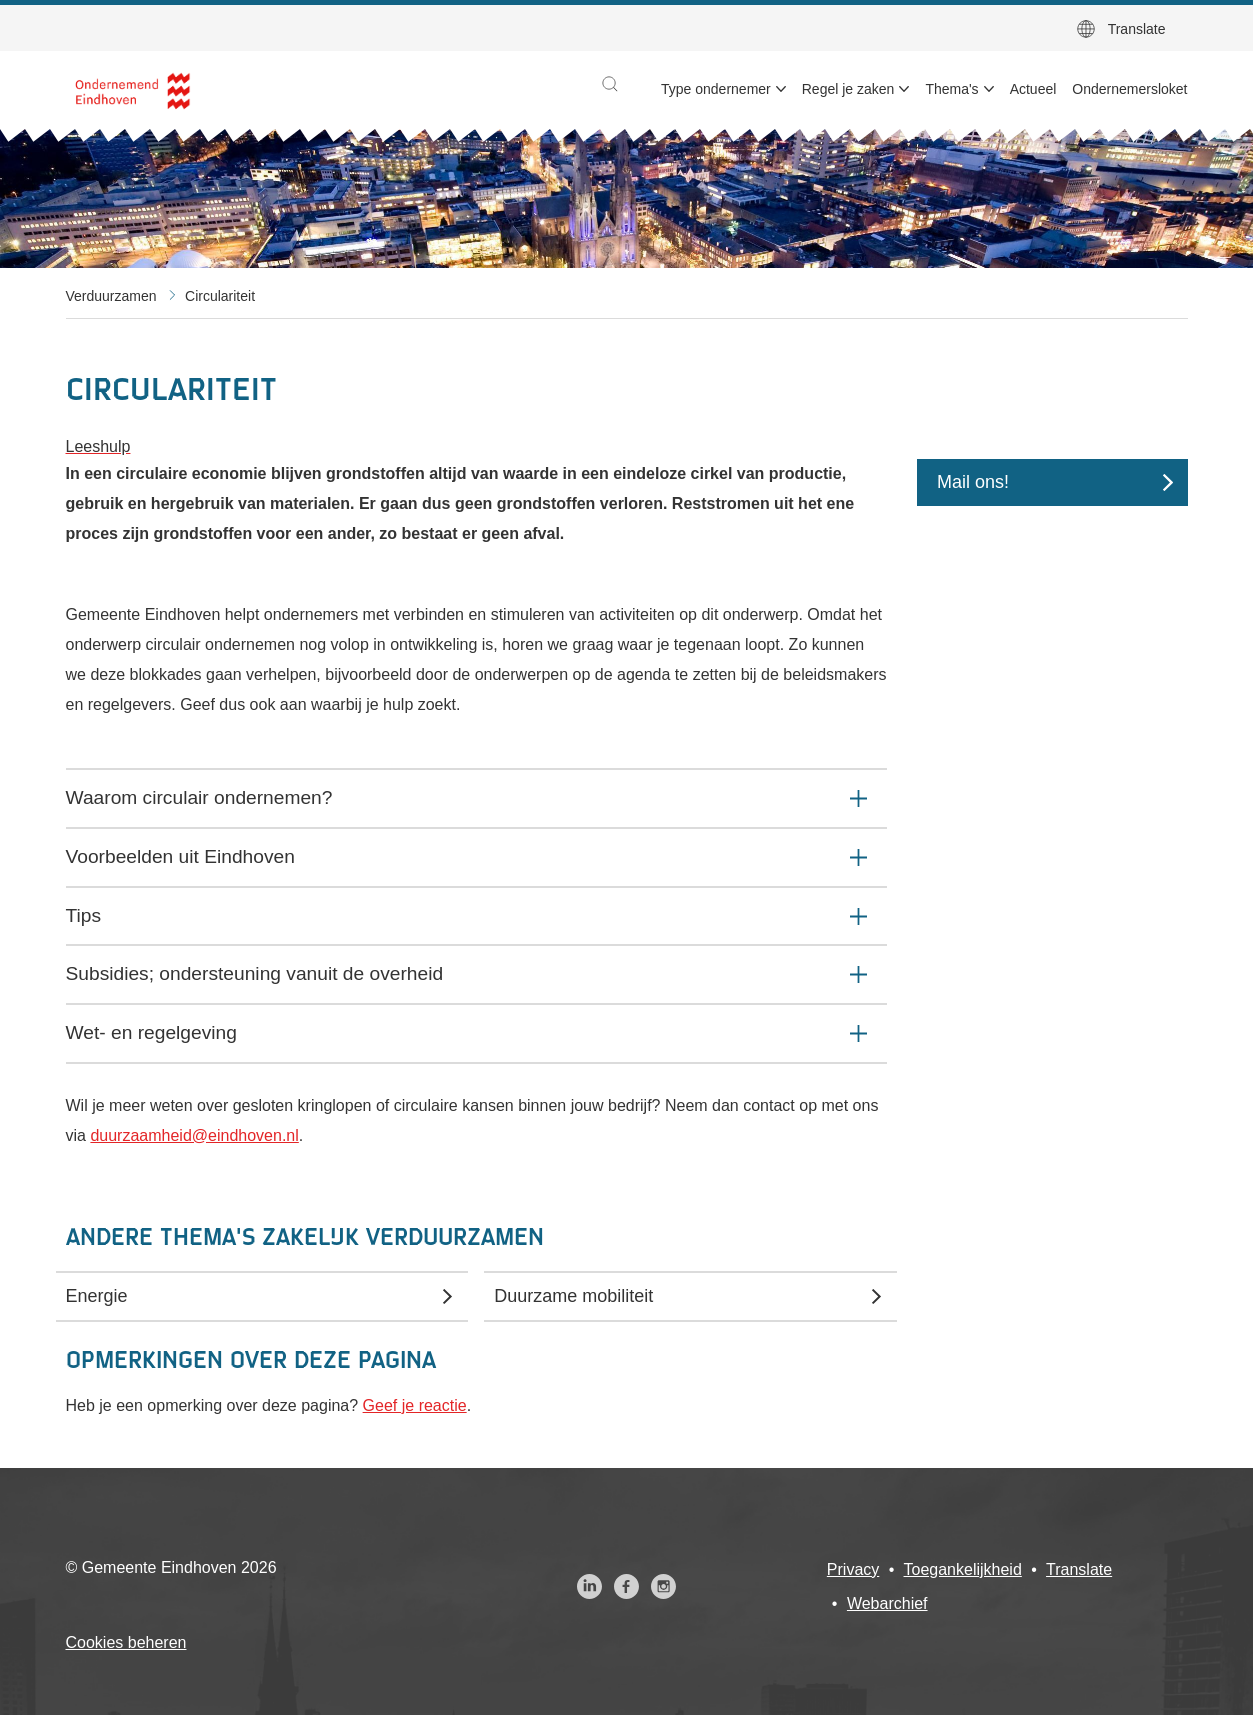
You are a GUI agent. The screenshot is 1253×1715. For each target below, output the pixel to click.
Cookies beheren (126, 1642)
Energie (97, 1296)
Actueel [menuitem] (1033, 89)
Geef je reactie (415, 1405)
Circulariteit (220, 296)
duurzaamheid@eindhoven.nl (194, 1135)
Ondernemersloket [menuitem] (1129, 89)
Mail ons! (973, 482)
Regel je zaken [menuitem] (848, 89)
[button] (610, 84)
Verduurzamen (111, 296)
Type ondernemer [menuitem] (716, 89)
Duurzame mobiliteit (573, 1296)
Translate (1137, 29)
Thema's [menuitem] (951, 89)
